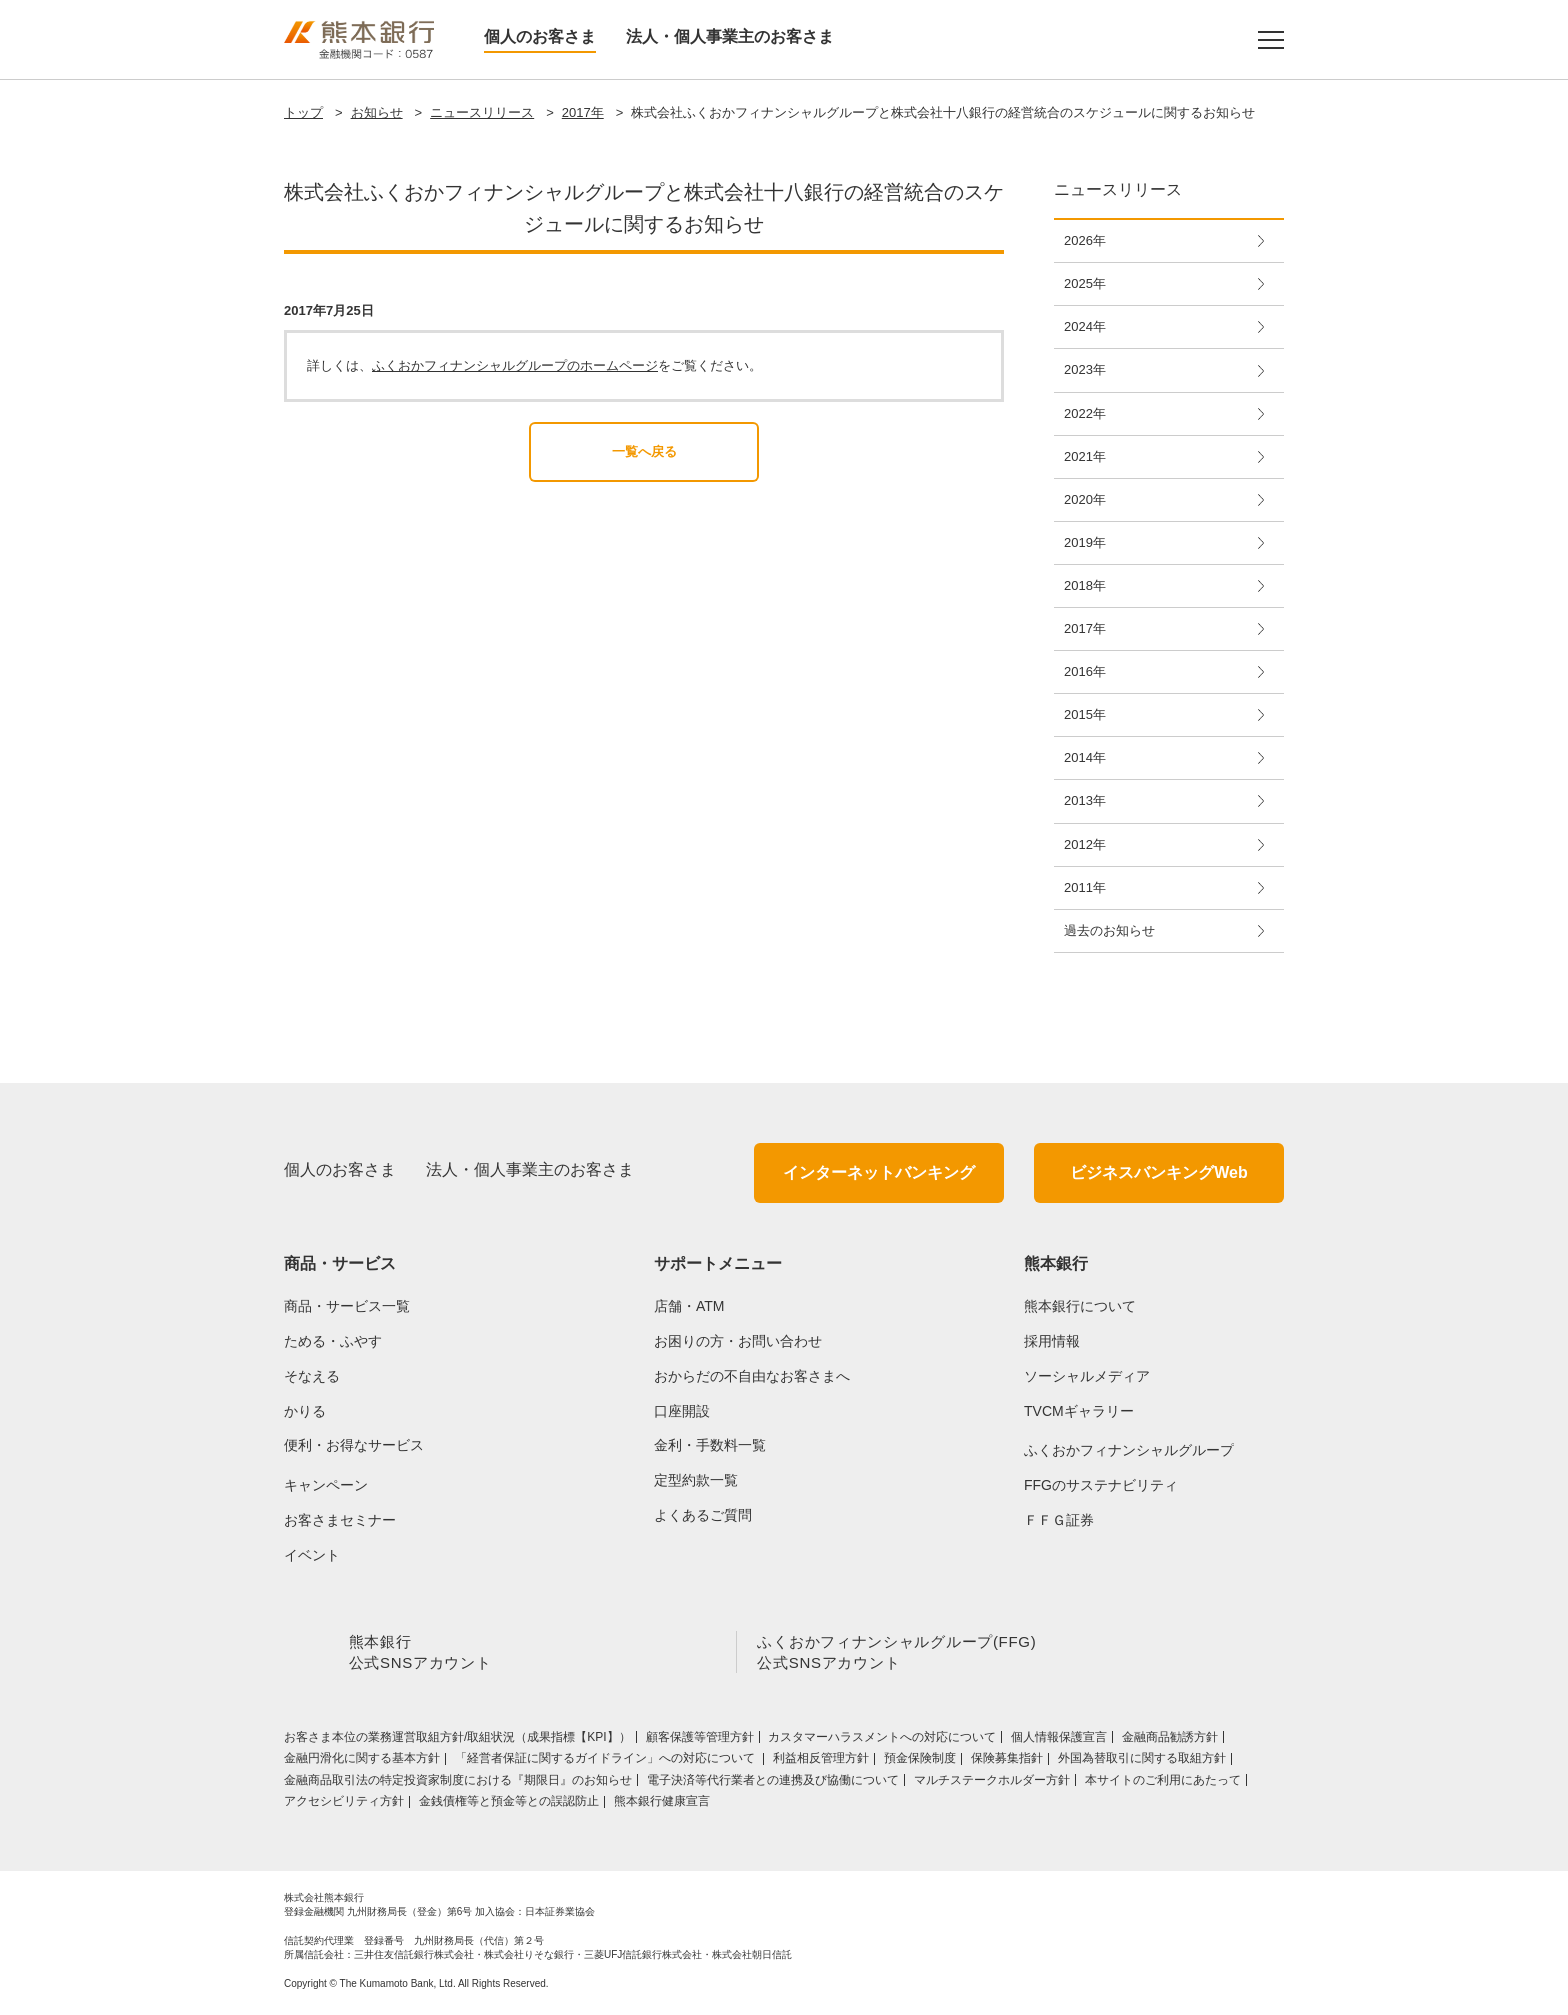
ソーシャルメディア (1087, 1376)
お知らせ (377, 112)
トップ (303, 112)
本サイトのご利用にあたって (1163, 1784)
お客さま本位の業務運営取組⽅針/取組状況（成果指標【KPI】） (457, 1741)
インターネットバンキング (879, 1172)
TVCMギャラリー (1079, 1411)
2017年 (583, 112)
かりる (305, 1411)
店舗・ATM (689, 1306)
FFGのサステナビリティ (1101, 1485)
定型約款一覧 (696, 1480)
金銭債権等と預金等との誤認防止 (509, 1805)
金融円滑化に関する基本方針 (362, 1762)
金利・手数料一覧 (710, 1445)
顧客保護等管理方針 (700, 1741)
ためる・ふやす (333, 1341)
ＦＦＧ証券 (1059, 1520)
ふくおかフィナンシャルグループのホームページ (515, 365)
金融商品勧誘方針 (1170, 1741)
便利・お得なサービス (354, 1445)
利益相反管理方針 (821, 1762)
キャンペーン (326, 1485)
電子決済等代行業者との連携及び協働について (773, 1784)
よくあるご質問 (703, 1515)
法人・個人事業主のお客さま (730, 36)
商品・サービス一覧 (347, 1306)
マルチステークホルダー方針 (992, 1784)
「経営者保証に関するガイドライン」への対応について (606, 1762)
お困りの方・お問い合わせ (738, 1341)
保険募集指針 (1007, 1762)
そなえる (312, 1376)
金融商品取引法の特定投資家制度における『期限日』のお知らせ (458, 1784)
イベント (312, 1555)
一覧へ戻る (644, 451)
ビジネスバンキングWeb (1158, 1172)
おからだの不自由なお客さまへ (752, 1376)
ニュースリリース (482, 112)
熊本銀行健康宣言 (662, 1805)
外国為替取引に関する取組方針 (1142, 1762)
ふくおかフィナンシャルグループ (1129, 1450)
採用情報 (1052, 1341)
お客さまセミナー (340, 1520)
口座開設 (682, 1411)
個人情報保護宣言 (1059, 1741)
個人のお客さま (540, 36)
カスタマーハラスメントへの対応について (882, 1741)
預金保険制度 (920, 1762)
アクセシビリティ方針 (344, 1805)
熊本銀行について (1080, 1306)
